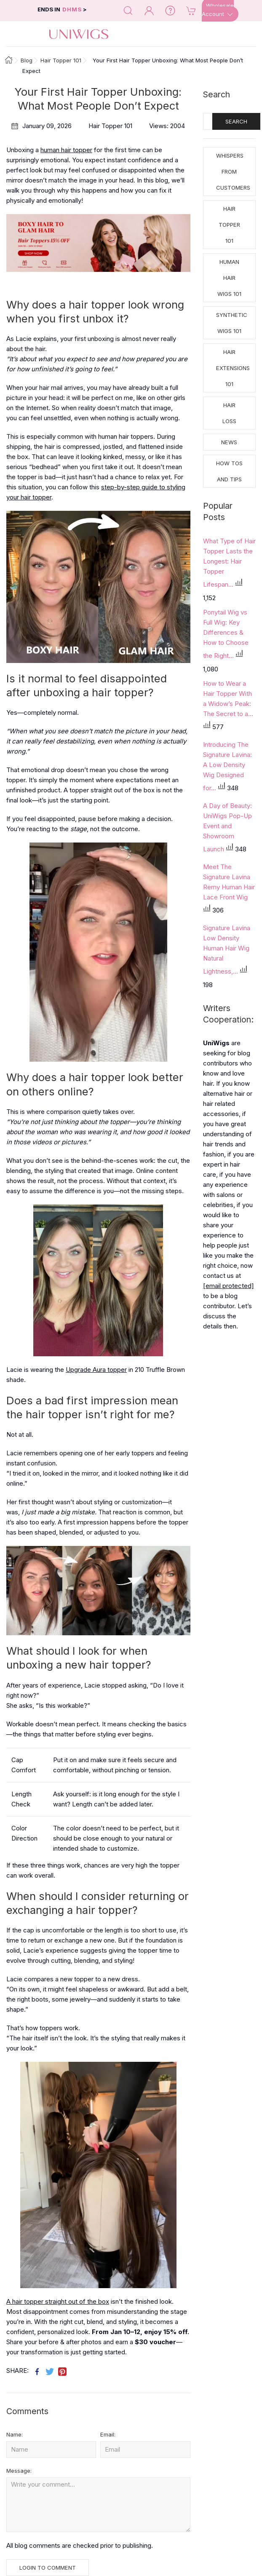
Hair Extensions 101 (233, 368)
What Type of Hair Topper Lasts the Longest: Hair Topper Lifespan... (229, 562)
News (229, 442)
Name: (14, 2434)
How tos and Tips (229, 471)
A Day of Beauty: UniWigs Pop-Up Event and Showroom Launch (227, 827)
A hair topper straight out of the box (57, 2301)
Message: (19, 2470)
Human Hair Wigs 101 (229, 277)
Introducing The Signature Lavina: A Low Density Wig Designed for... (227, 766)
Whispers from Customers (233, 171)
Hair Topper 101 (229, 224)
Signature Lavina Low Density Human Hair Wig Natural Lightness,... (226, 949)
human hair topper (66, 150)
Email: (107, 2434)
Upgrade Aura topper (96, 1370)
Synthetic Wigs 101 (231, 322)
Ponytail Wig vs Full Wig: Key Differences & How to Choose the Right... (226, 634)
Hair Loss (229, 413)
